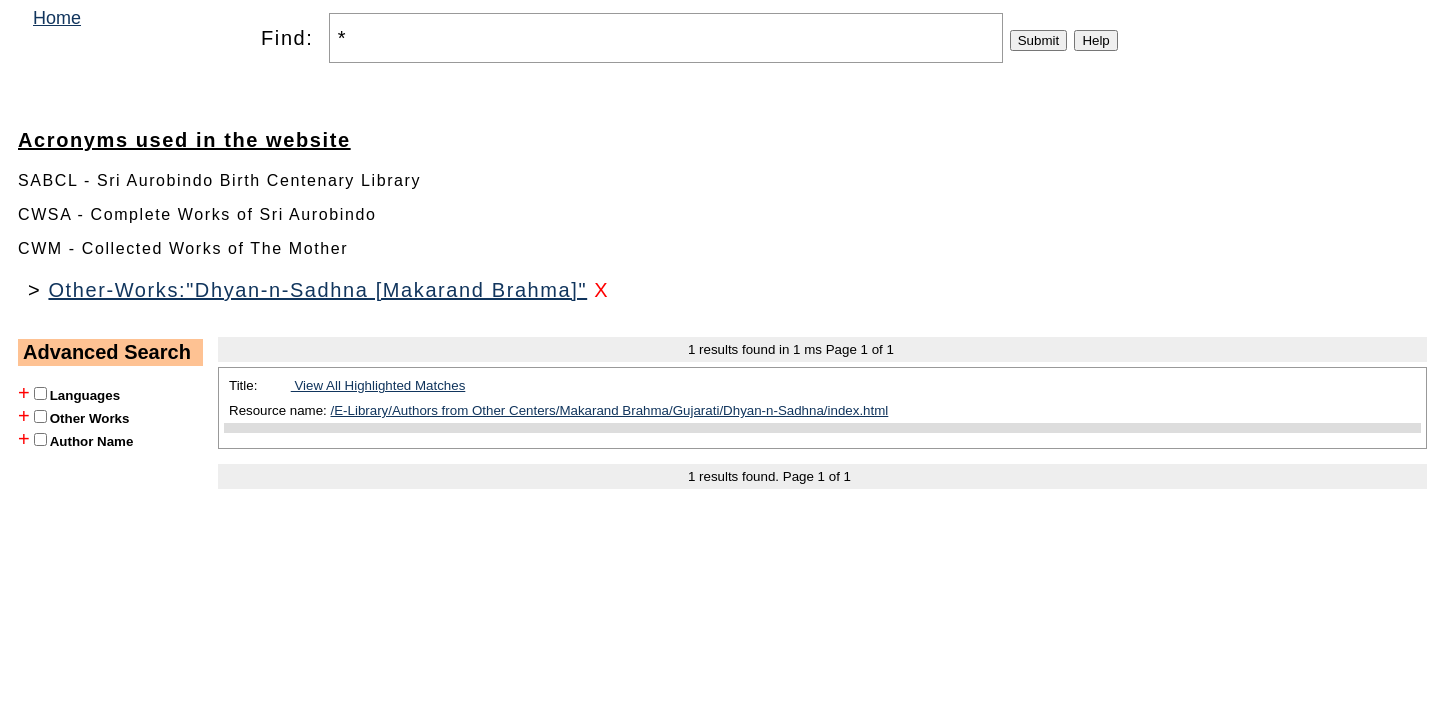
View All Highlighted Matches (378, 385)
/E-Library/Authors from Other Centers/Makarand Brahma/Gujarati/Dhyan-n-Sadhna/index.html (610, 410)
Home (57, 18)
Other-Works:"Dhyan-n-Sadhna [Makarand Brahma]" (317, 290)
